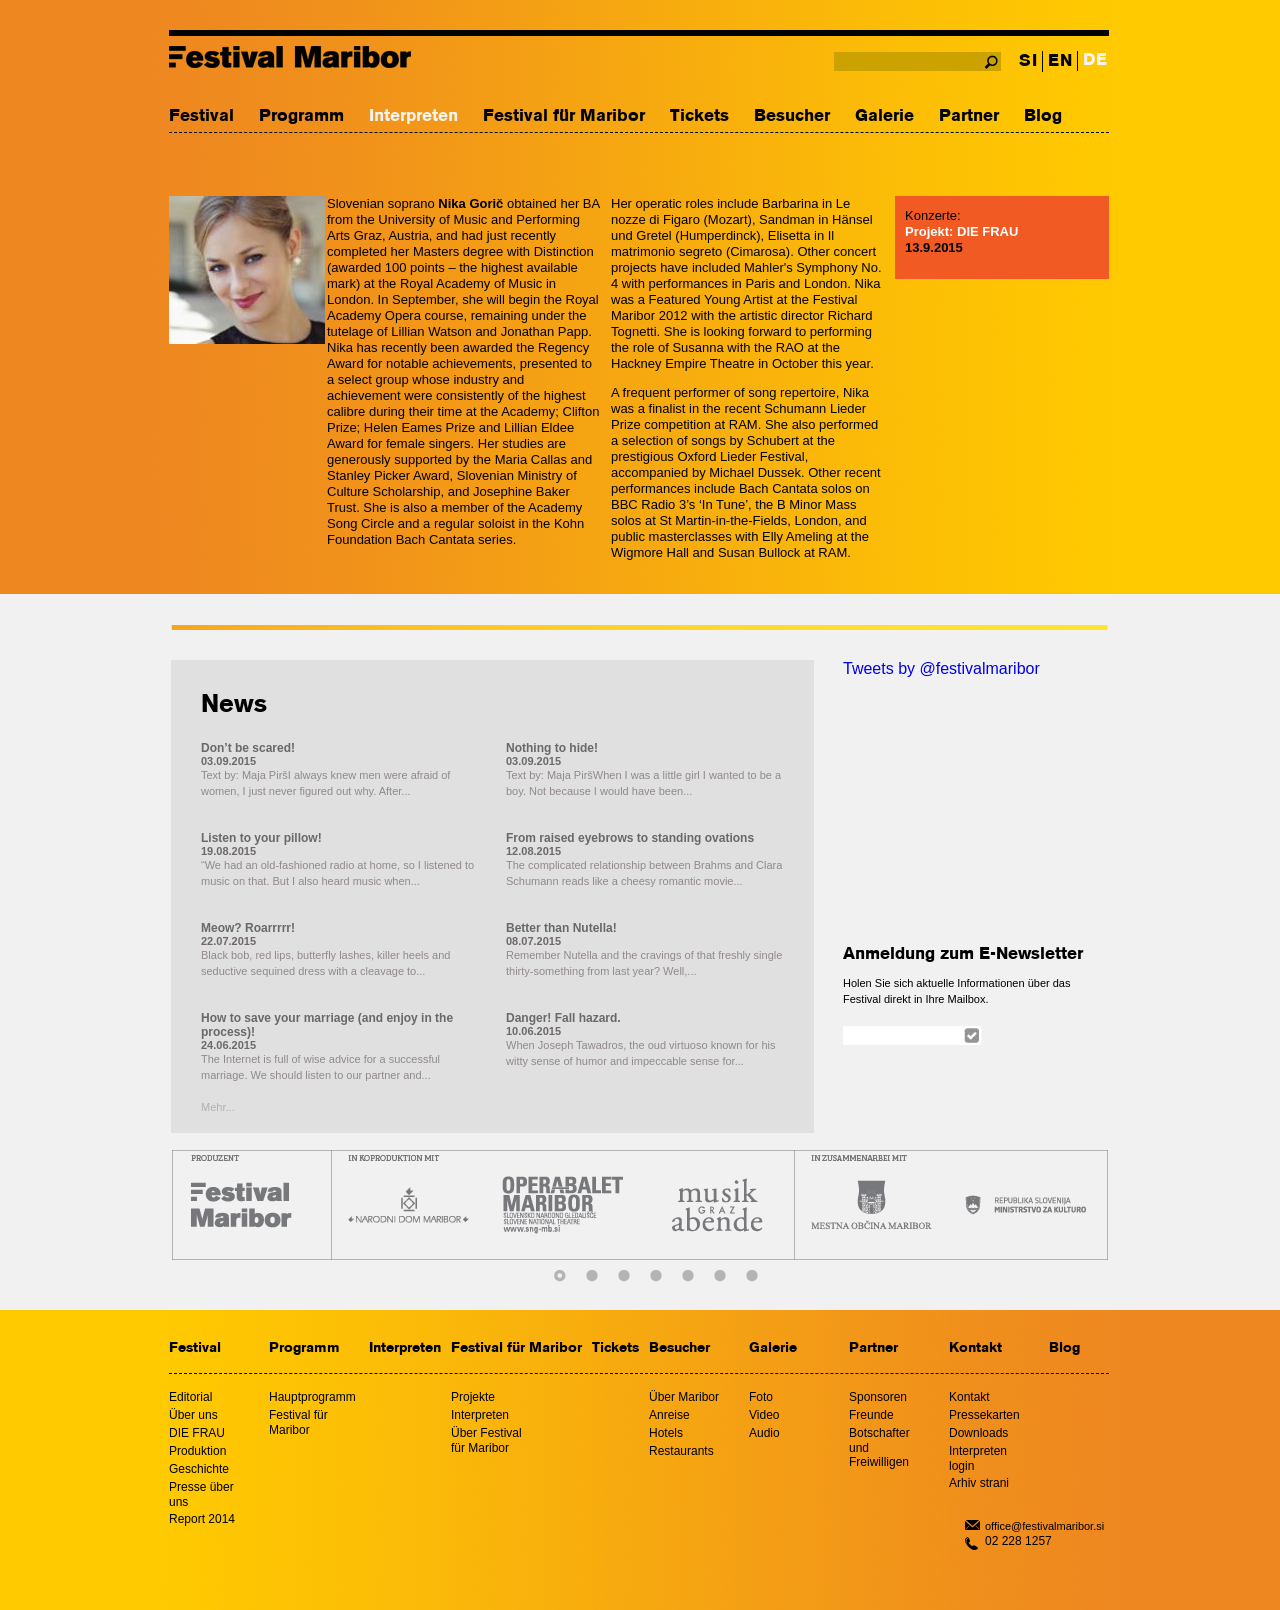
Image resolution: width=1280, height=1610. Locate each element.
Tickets (699, 116)
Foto (761, 1397)
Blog (1043, 116)
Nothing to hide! (552, 748)
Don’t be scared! (248, 748)
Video (764, 1415)
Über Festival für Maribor (486, 1440)
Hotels (666, 1433)
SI (1028, 61)
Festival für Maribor (564, 116)
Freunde (871, 1415)
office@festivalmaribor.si (1044, 1526)
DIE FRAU (197, 1433)
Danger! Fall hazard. (563, 1018)
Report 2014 (202, 1519)
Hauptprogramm (312, 1397)
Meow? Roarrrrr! (248, 928)
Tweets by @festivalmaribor (941, 668)
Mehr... (218, 1107)
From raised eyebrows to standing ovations (630, 838)
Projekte (473, 1397)
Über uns (193, 1415)
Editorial (190, 1397)
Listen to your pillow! (261, 838)
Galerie (884, 116)
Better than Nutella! (561, 928)
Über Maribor (684, 1397)
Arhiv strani (979, 1483)
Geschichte (199, 1469)
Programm (301, 116)
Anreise (669, 1415)
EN (1060, 61)
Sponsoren (878, 1397)
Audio (764, 1433)
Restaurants (681, 1451)
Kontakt (975, 1348)
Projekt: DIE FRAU (961, 231)
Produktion (197, 1451)
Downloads (978, 1433)
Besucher (792, 116)
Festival (201, 116)
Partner (969, 116)
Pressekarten (984, 1415)
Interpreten (413, 116)
